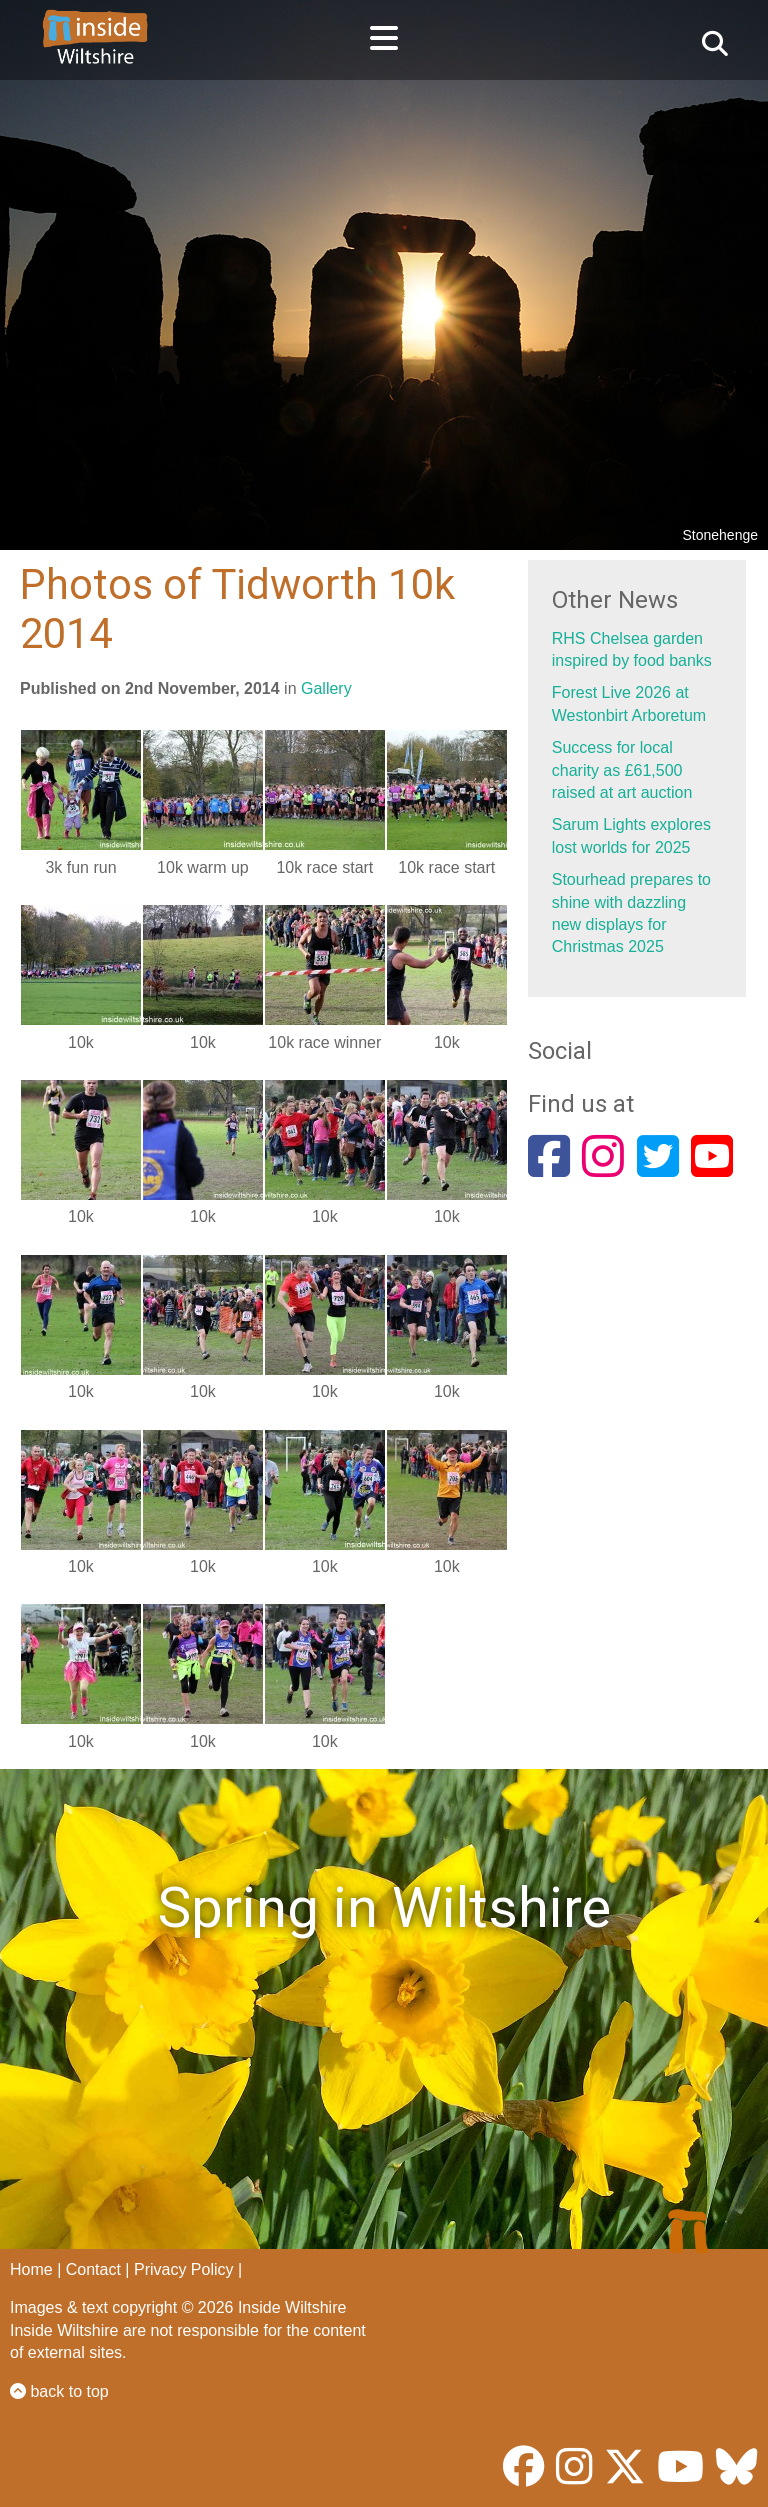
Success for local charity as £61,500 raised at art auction (622, 770)
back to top (59, 2391)
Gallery (326, 688)
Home (31, 2269)
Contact (93, 2269)
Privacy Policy (184, 2269)
